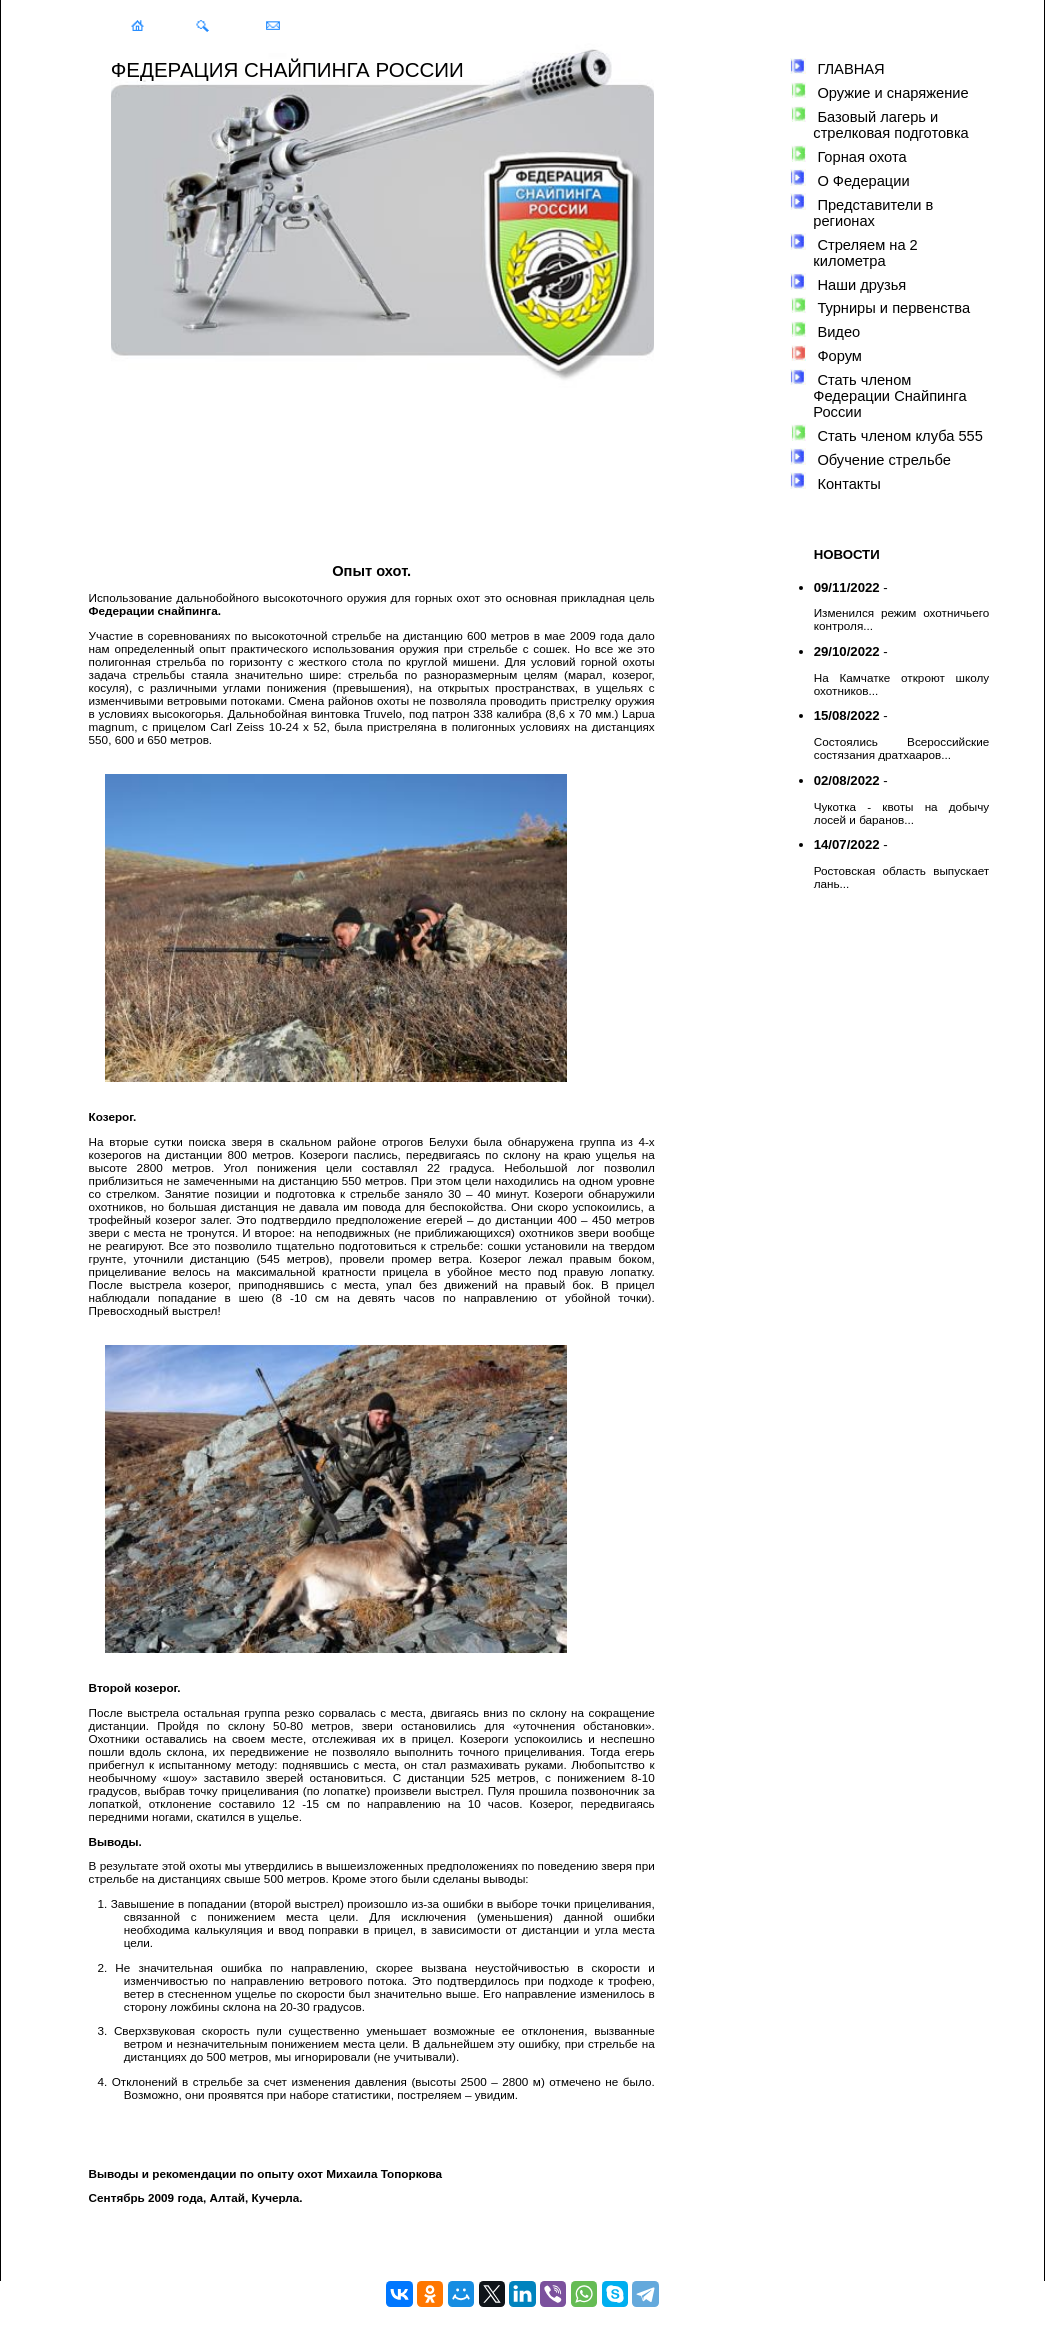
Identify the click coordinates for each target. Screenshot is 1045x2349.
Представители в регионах (873, 213)
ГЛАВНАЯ (850, 69)
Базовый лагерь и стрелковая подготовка (890, 125)
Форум (839, 356)
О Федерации (863, 181)
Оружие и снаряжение (892, 93)
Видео (838, 332)
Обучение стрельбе (884, 460)
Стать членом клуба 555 (899, 436)
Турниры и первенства (893, 308)
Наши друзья (861, 285)
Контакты (848, 484)
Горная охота (861, 157)
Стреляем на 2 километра (865, 253)
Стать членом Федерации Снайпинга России (889, 396)
